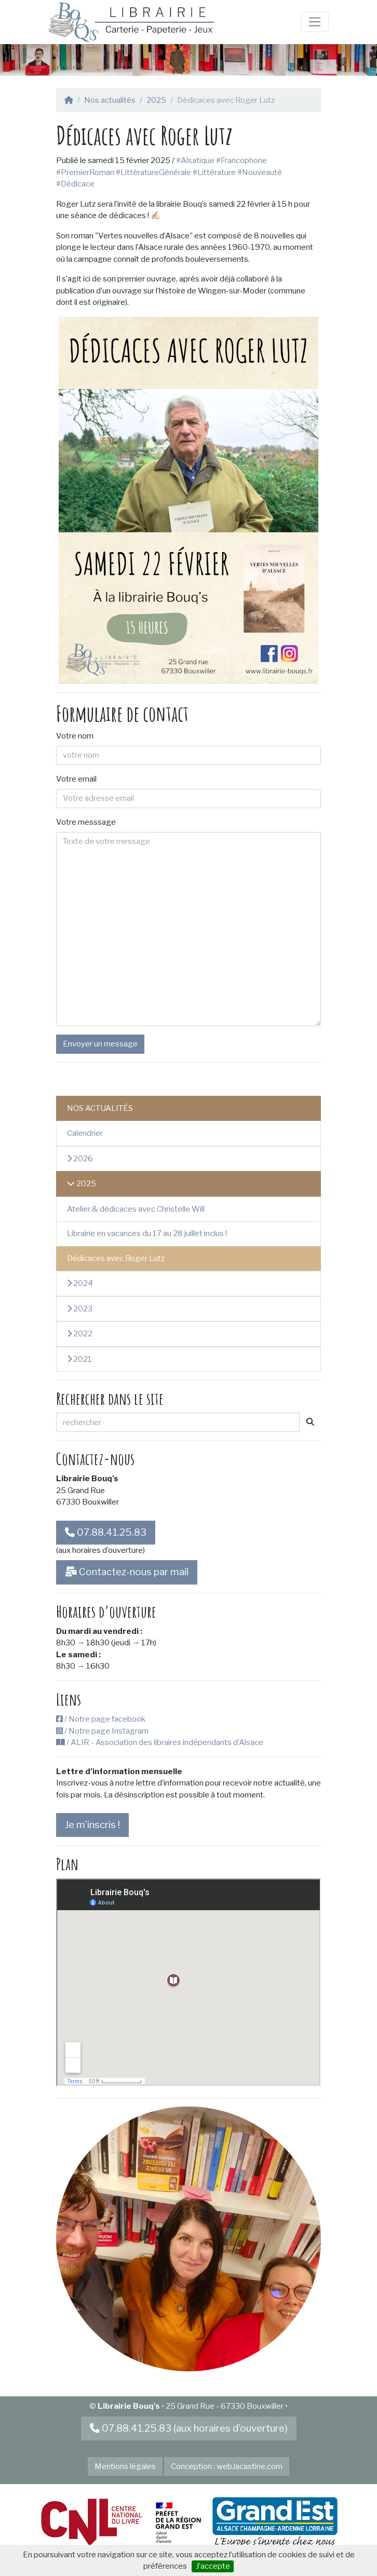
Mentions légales (125, 2466)
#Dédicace (75, 184)
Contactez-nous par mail (126, 1572)
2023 (79, 1308)
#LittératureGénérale (153, 172)
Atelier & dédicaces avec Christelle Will (136, 1209)
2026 (80, 1158)
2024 (80, 1283)
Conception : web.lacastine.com (226, 2466)
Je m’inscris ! (92, 1825)
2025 (156, 100)
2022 (79, 1333)
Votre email (76, 779)
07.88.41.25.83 (105, 1532)
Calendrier (85, 1133)
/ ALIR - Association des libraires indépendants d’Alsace (159, 1742)
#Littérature (214, 172)
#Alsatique (195, 160)
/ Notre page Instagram (102, 1731)
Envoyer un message (100, 1044)
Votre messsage (86, 822)
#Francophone (242, 160)
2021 (79, 1359)
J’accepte (213, 2566)
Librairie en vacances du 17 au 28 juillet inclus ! (147, 1233)
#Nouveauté (259, 172)
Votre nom (74, 736)
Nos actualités (110, 100)
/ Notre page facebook (100, 1719)
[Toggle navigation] (315, 22)
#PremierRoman (85, 172)
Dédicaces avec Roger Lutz (116, 1258)
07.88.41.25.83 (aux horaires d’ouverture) (189, 2428)
